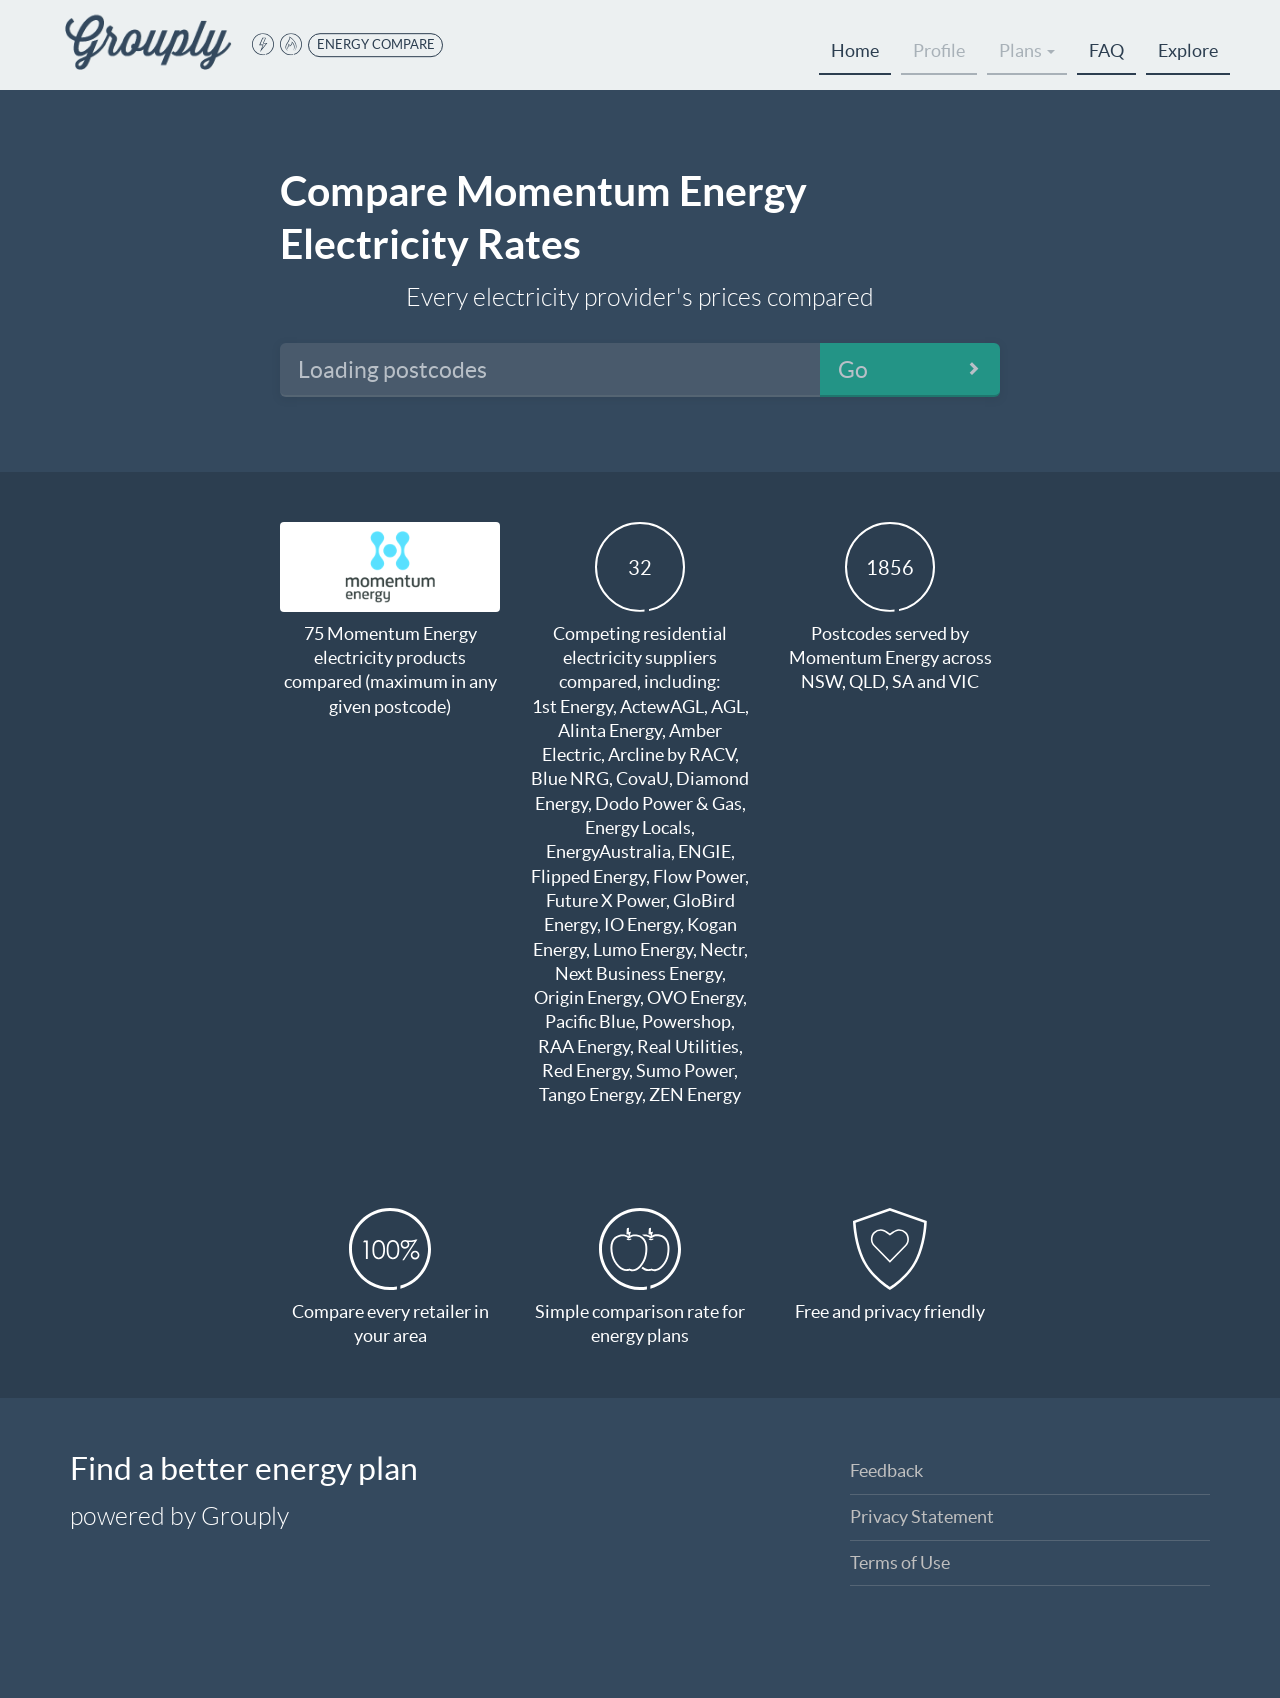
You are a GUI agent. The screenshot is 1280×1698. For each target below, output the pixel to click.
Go (853, 370)
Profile (939, 50)
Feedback (886, 1470)
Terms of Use (900, 1562)
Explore (1188, 50)
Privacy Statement (922, 1516)
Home (855, 50)
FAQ (1106, 50)
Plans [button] (1027, 50)
